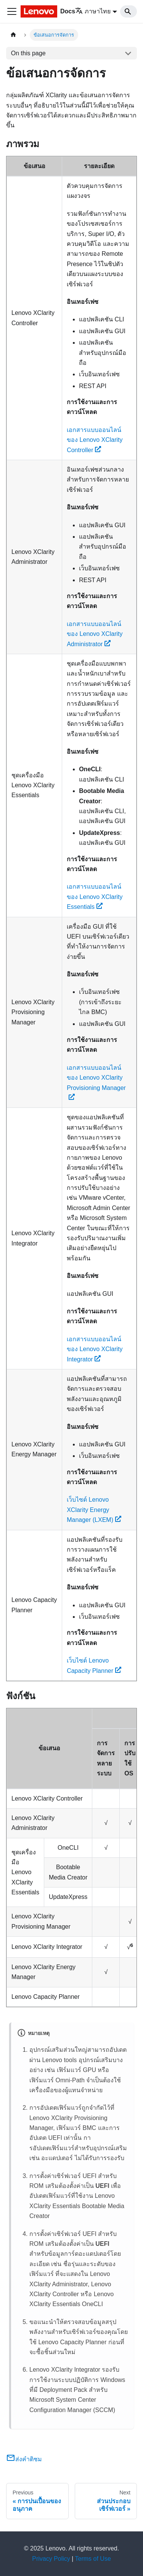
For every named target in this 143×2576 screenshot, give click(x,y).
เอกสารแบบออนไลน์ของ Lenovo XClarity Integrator (94, 1349)
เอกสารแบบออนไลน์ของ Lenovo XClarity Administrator (94, 634)
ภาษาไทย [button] (93, 11)
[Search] (128, 11)
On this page (28, 53)
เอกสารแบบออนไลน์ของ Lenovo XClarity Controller (94, 440)
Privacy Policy (51, 2558)
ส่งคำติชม (24, 2459)
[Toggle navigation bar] (12, 11)
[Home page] (13, 35)
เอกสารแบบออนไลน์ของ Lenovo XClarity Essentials (94, 896)
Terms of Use (93, 2558)
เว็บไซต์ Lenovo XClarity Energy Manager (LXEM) (94, 1509)
